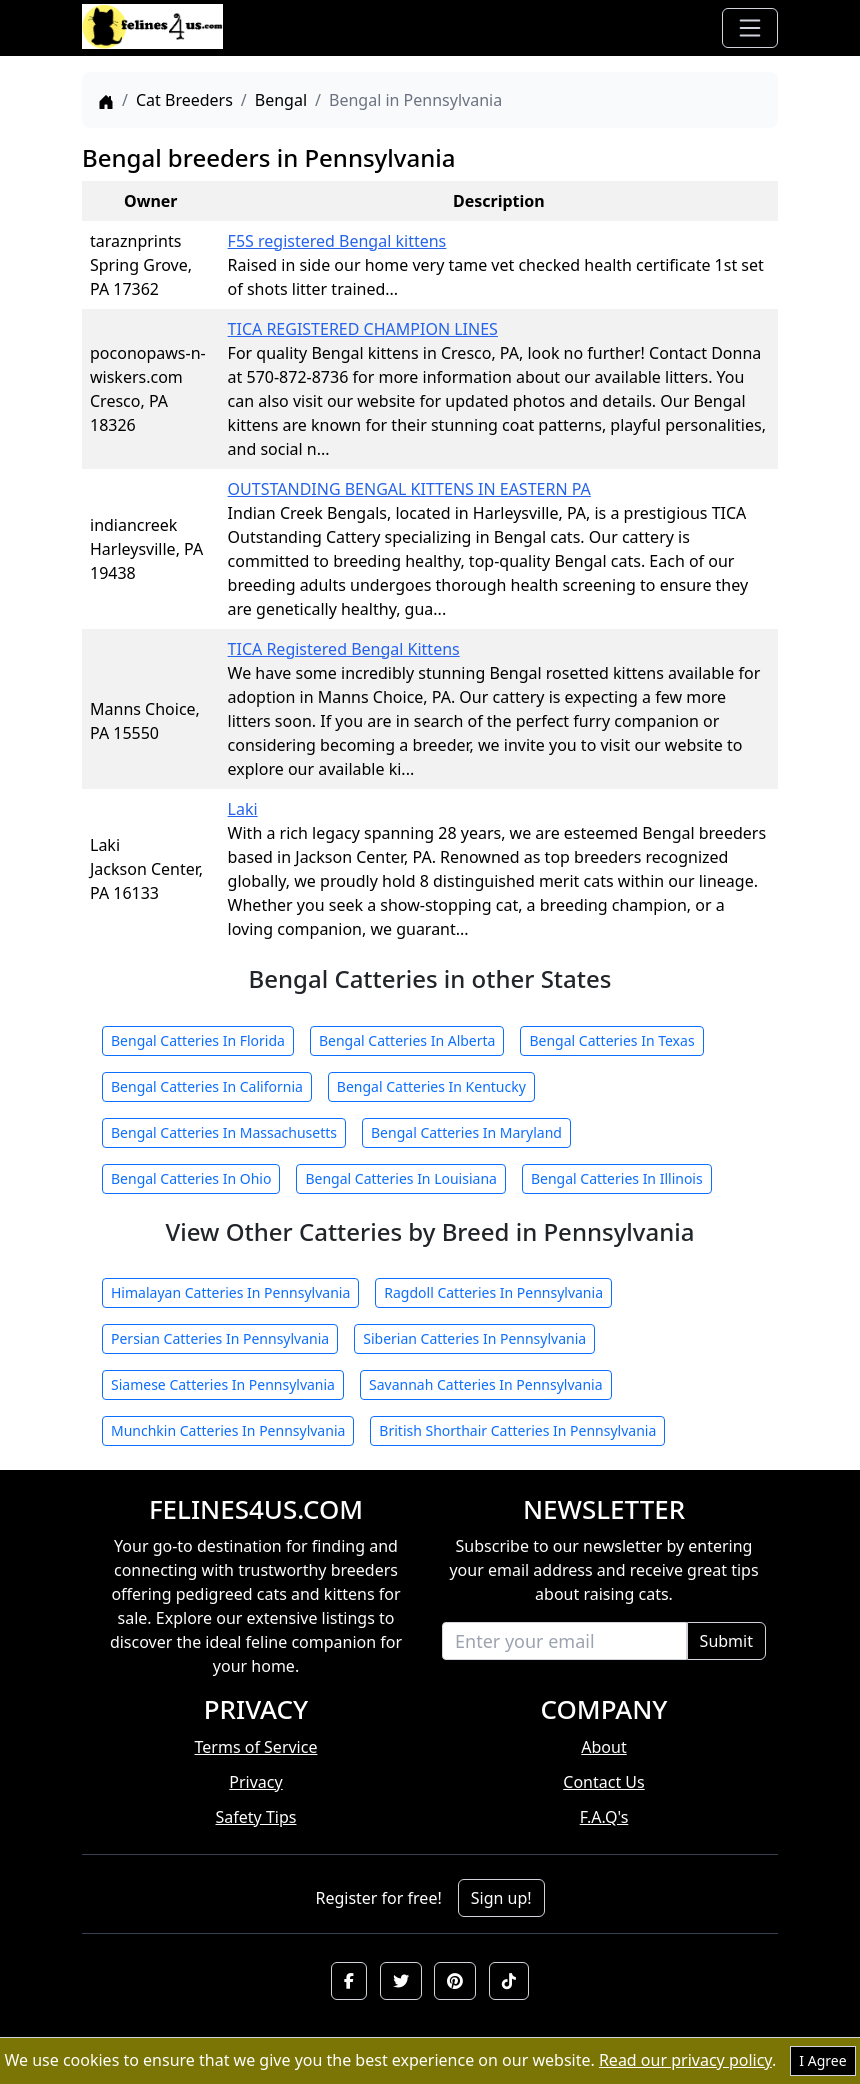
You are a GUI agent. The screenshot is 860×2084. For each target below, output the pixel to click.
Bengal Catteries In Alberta (407, 1040)
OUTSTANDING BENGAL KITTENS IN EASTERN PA (409, 489)
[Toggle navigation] (750, 28)
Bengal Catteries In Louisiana (401, 1178)
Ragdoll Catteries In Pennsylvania (493, 1292)
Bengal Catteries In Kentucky (431, 1086)
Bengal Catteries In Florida (198, 1040)
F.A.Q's (604, 1817)
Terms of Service (256, 1747)
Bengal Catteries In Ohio (191, 1178)
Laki (243, 809)
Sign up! (501, 1898)
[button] (349, 1981)
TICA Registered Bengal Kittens (344, 649)
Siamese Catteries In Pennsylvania (223, 1384)
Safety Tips (256, 1817)
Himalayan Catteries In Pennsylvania (230, 1292)
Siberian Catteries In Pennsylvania (474, 1338)
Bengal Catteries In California (207, 1086)
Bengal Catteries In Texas (611, 1040)
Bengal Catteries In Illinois (617, 1178)
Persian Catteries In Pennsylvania (220, 1338)
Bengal (281, 100)
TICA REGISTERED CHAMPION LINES (363, 329)
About (603, 1747)
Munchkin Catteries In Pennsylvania (228, 1430)
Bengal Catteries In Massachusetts (224, 1132)
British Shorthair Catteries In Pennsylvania (517, 1430)
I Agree (822, 2060)
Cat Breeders (184, 100)
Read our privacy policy (685, 2060)
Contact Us (603, 1782)
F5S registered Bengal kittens (337, 241)
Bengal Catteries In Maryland (466, 1132)
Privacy (255, 1782)
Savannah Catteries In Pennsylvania (486, 1384)
